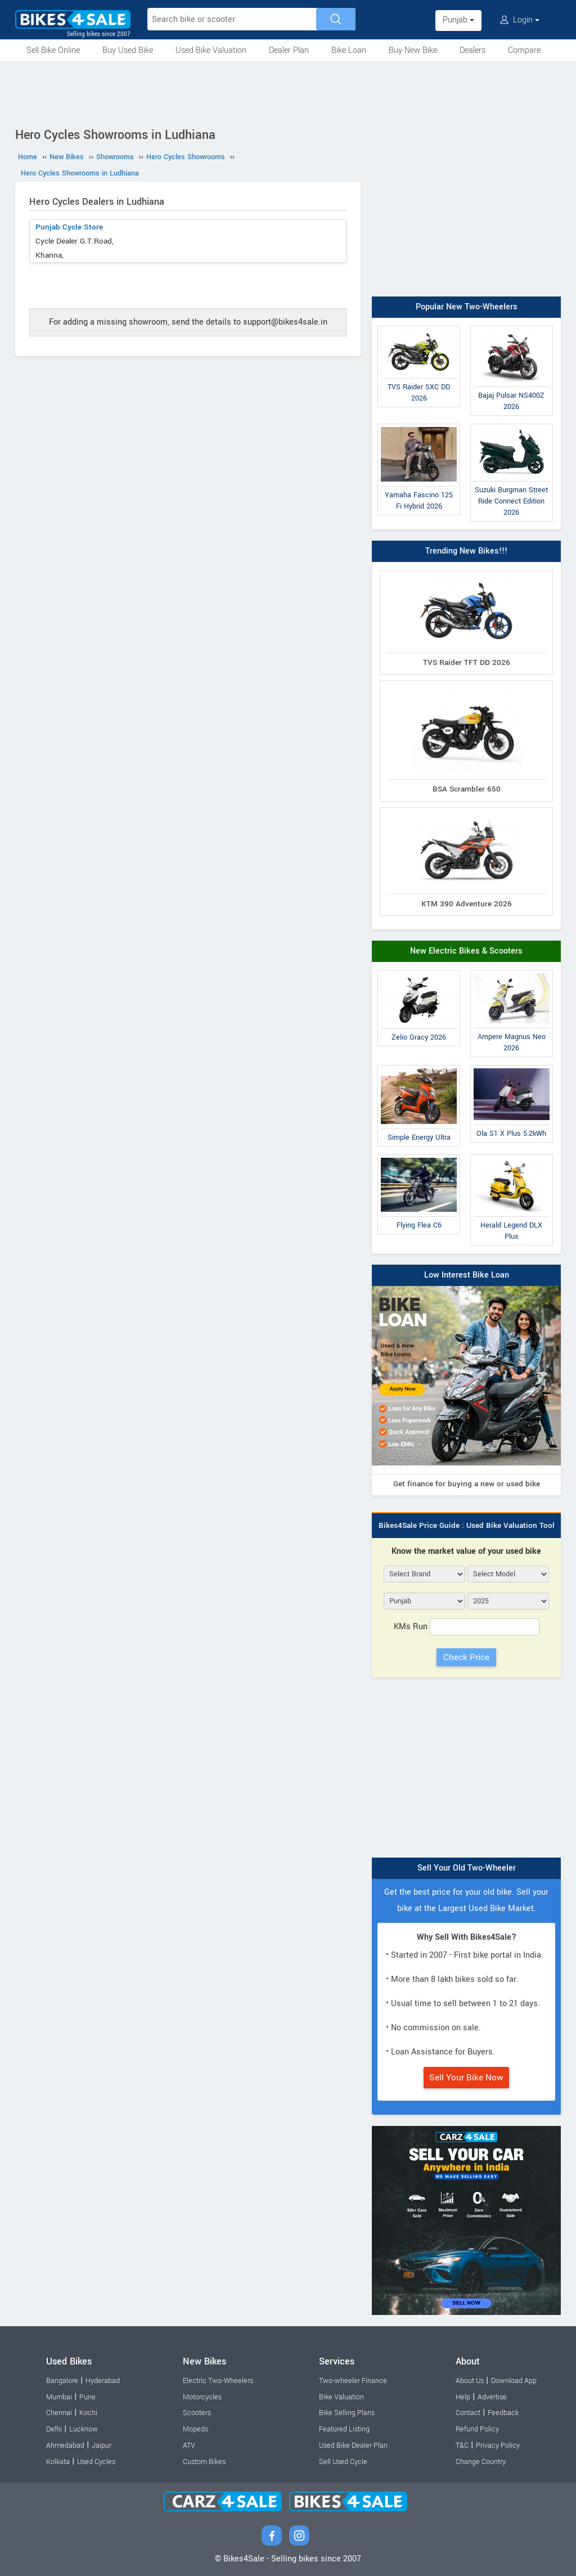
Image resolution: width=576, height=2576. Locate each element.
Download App (514, 2381)
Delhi (54, 2429)
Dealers (472, 50)
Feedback (503, 2413)
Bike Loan (348, 50)
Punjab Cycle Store (69, 227)
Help (463, 2397)
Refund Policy (477, 2429)
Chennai (59, 2413)
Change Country (481, 2462)
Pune (87, 2397)
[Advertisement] (288, 92)
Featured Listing (344, 2429)
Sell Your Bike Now (466, 2077)
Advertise (492, 2397)
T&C (462, 2445)
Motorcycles (202, 2397)
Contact (468, 2413)
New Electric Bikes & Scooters (466, 951)
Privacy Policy (498, 2445)
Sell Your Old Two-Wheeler (466, 1868)
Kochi (88, 2413)
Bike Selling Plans (347, 2413)
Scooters (197, 2413)
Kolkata (58, 2462)
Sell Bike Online (53, 50)
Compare (524, 50)
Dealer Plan (289, 50)
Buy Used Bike (127, 50)
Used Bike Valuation (211, 50)
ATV (189, 2445)
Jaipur (101, 2445)
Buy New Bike (413, 50)
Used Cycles (96, 2462)
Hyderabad (103, 2381)
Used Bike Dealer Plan (353, 2445)
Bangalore (62, 2381)
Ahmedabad (65, 2445)
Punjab (458, 20)
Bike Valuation (341, 2397)
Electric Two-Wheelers (218, 2381)
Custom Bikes (204, 2462)
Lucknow (83, 2429)
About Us (470, 2381)
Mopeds (195, 2429)
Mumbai (59, 2397)
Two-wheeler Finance (353, 2381)
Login (519, 20)
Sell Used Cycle (343, 2462)
